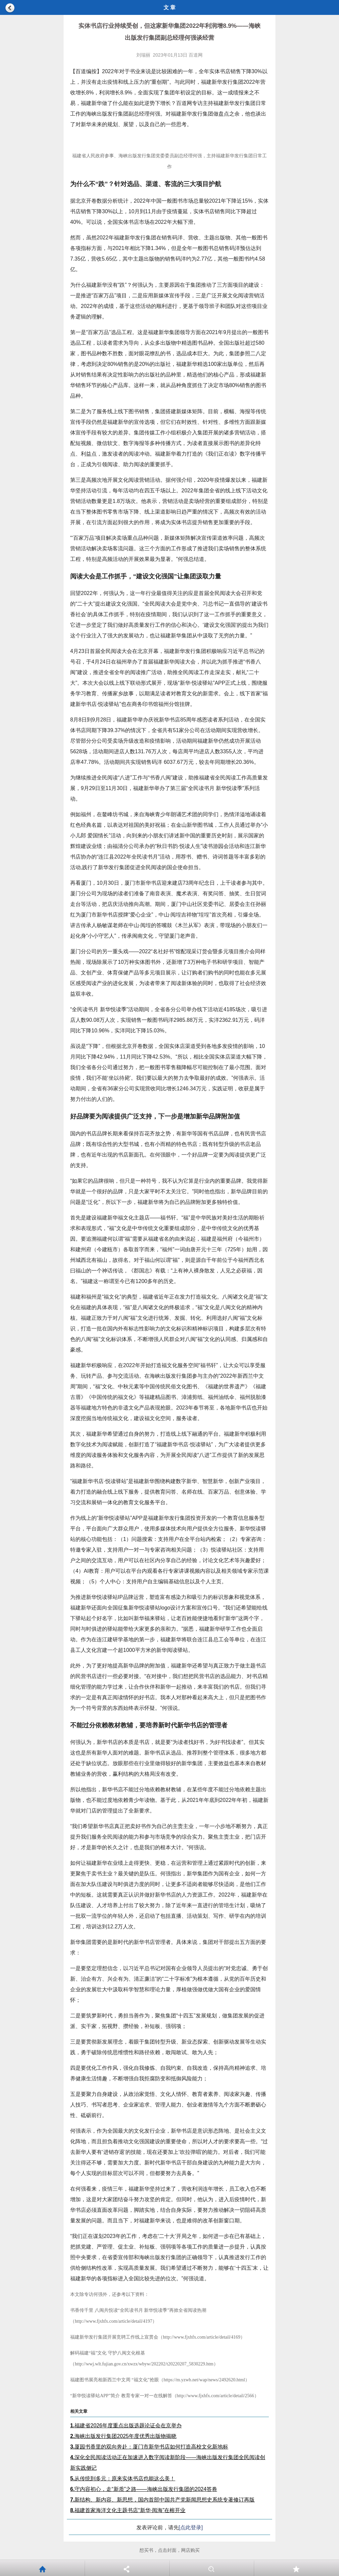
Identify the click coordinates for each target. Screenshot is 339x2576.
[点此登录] (191, 2527)
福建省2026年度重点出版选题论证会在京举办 (126, 2425)
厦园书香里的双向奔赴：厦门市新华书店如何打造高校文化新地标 (149, 2447)
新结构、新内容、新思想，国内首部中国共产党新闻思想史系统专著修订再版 (162, 2499)
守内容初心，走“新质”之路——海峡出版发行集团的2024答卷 (143, 2489)
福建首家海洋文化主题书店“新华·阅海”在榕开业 (127, 2510)
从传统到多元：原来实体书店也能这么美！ (122, 2478)
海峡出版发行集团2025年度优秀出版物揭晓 (123, 2436)
